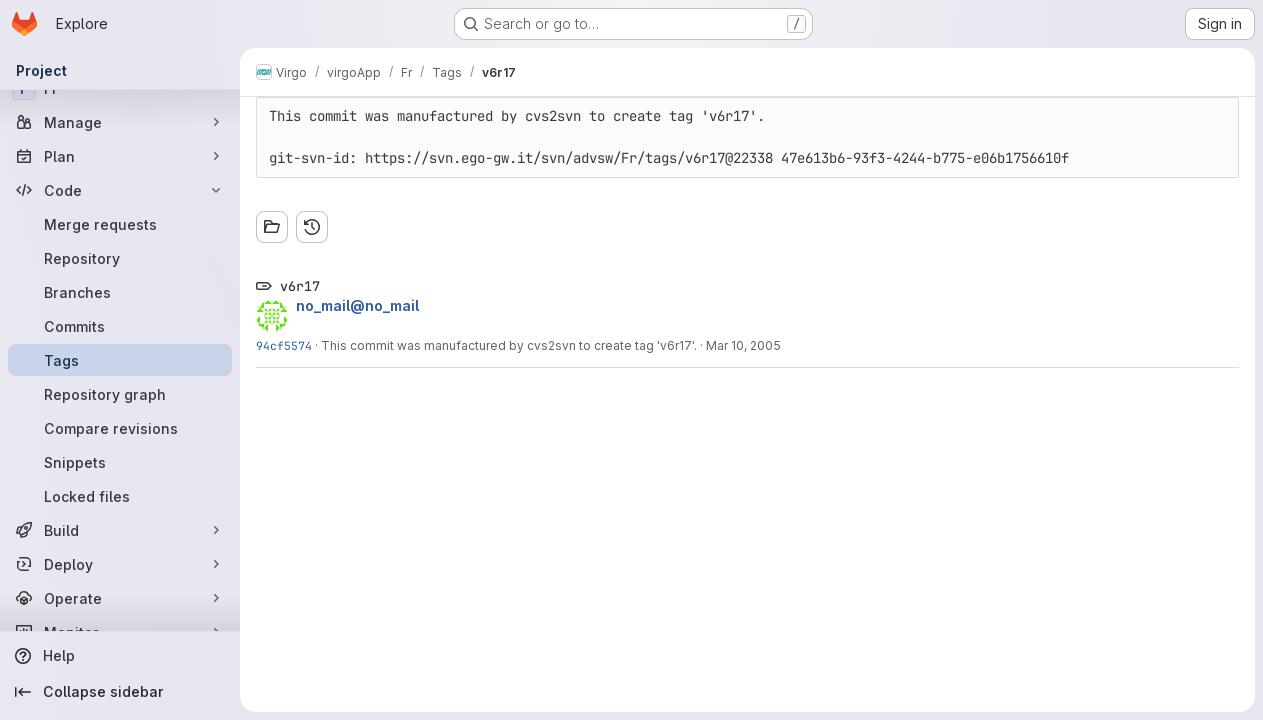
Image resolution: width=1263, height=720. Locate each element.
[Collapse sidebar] (120, 692)
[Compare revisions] (120, 428)
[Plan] (120, 156)
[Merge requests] (120, 224)
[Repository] (120, 258)
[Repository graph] (120, 394)
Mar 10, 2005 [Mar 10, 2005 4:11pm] (743, 345)
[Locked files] (120, 496)
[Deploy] (120, 564)
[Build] (120, 530)
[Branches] (120, 292)
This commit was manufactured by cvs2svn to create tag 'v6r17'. (509, 345)
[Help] (120, 656)
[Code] (120, 190)
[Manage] (120, 122)
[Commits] (120, 326)
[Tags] (120, 360)
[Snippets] (120, 462)
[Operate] (120, 598)
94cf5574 (284, 345)
